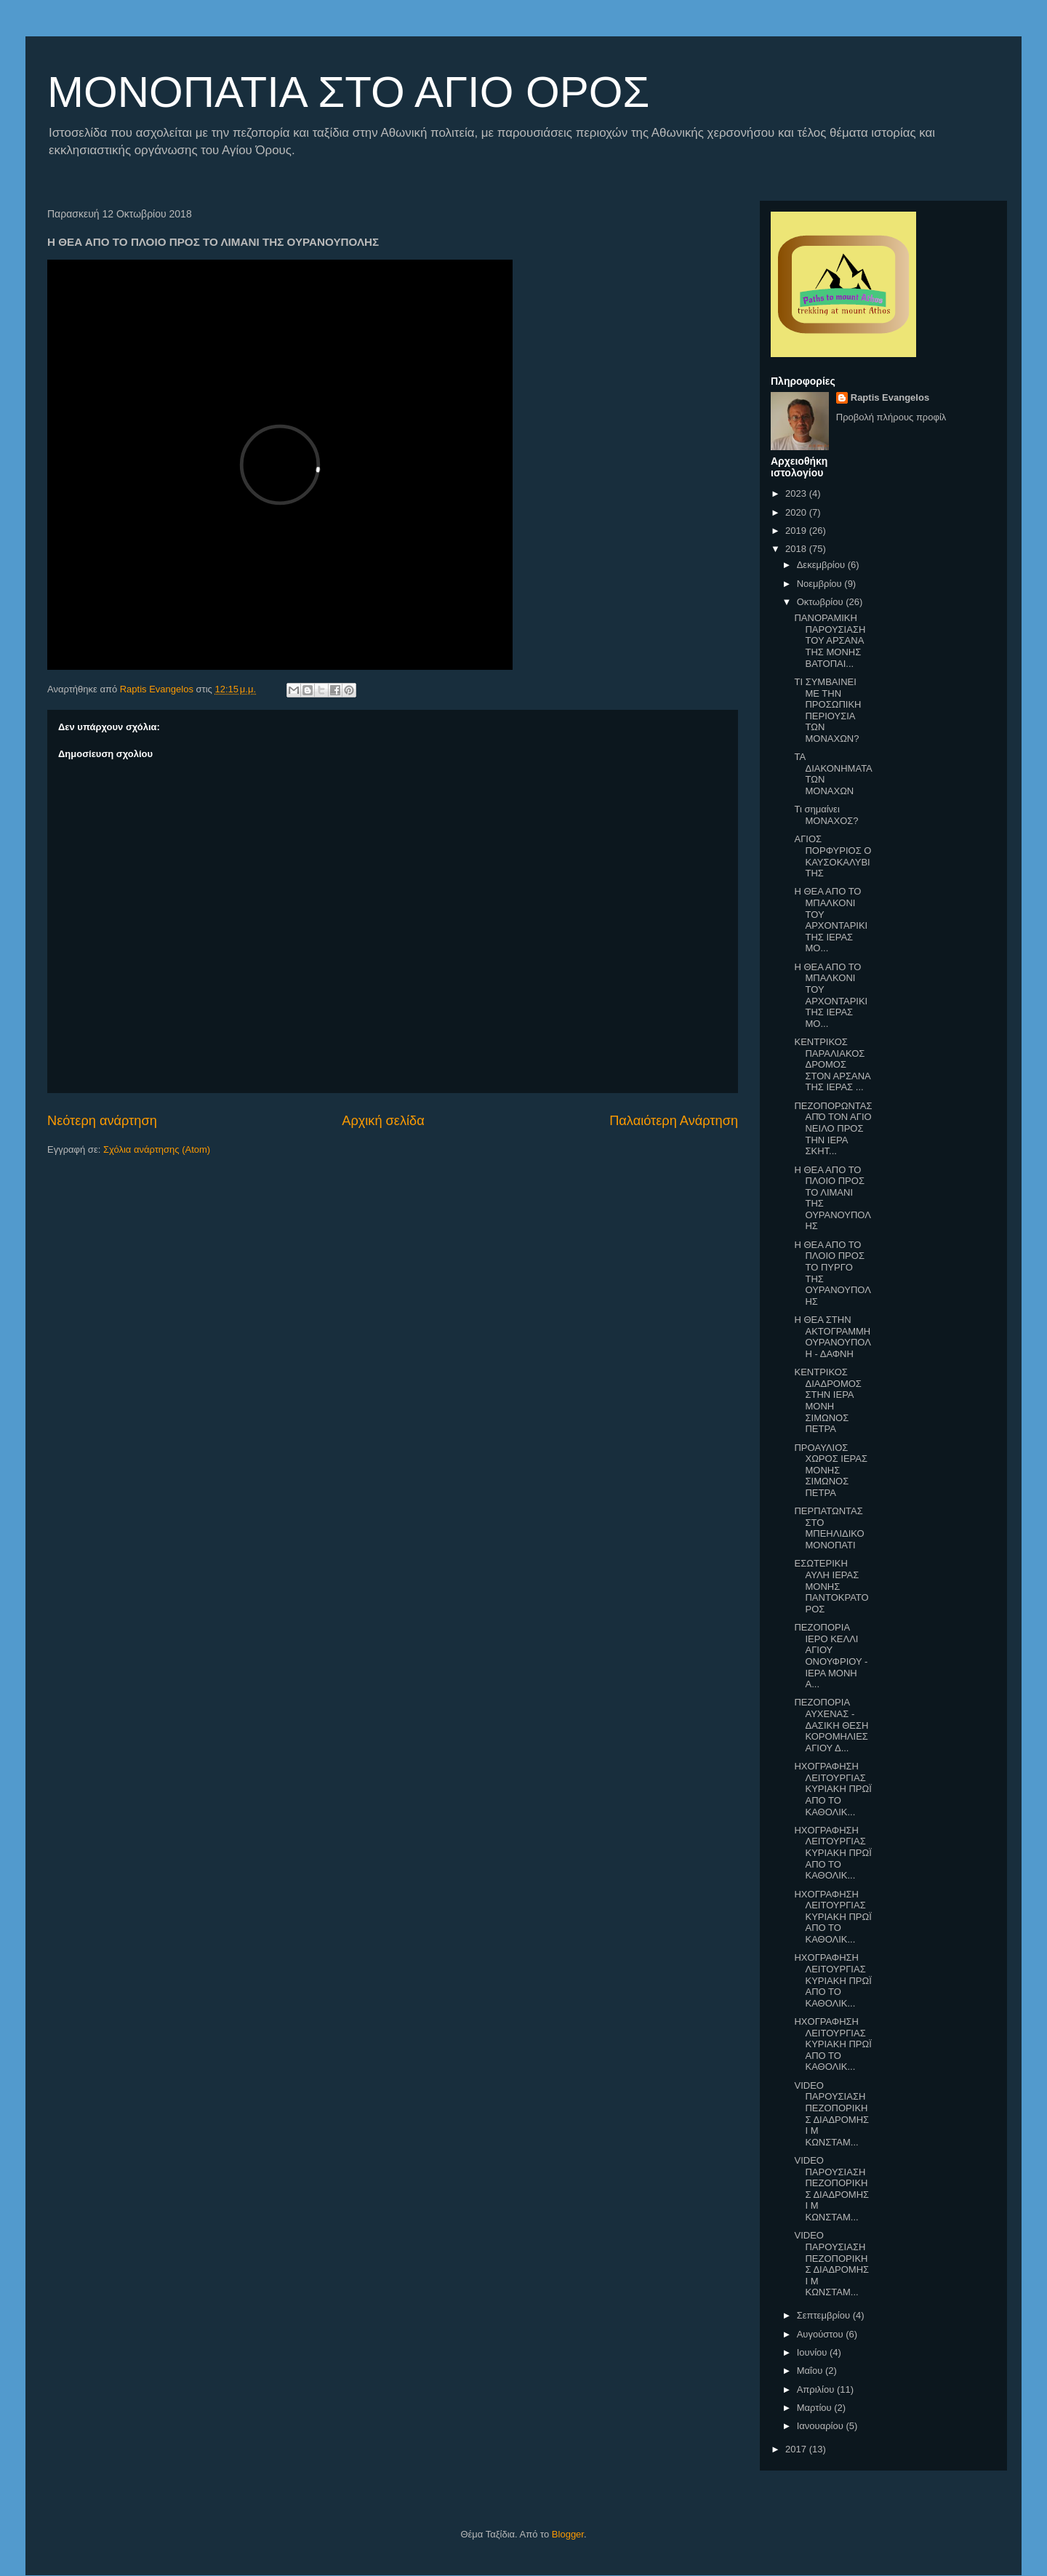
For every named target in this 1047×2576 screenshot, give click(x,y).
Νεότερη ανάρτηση (102, 1120)
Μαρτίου (816, 2407)
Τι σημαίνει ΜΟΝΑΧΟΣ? (826, 815)
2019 (797, 530)
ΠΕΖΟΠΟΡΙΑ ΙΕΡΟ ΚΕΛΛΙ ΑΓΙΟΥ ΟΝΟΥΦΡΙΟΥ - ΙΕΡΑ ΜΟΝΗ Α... (830, 1655)
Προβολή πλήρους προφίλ (891, 417)
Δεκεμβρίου (822, 564)
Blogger (568, 2534)
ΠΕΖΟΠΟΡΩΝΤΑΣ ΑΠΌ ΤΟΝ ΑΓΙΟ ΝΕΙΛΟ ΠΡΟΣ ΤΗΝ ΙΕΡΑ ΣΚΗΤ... (833, 1128)
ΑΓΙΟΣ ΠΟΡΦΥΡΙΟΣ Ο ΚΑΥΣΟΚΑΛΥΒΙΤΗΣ (832, 856)
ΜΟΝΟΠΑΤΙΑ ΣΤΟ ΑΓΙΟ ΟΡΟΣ (348, 92)
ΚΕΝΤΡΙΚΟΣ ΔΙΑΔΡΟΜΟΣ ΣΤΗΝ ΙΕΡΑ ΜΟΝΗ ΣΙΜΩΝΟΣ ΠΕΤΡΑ (827, 1400)
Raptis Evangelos (890, 397)
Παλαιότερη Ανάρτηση (673, 1120)
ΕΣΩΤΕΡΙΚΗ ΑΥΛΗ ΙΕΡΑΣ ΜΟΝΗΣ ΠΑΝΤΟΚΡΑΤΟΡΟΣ (831, 1586)
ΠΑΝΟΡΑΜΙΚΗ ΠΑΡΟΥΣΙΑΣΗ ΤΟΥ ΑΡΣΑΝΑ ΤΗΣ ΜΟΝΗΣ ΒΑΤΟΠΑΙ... (829, 640)
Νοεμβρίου (821, 583)
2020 (797, 512)
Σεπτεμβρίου (825, 2315)
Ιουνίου (813, 2352)
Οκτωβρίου (821, 601)
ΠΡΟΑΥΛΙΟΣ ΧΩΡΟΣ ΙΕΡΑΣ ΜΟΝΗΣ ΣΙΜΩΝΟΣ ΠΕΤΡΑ (830, 1470)
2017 (797, 2449)
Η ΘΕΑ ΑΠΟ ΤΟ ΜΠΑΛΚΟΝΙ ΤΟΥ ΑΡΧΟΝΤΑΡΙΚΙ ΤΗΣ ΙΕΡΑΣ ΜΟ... (830, 919)
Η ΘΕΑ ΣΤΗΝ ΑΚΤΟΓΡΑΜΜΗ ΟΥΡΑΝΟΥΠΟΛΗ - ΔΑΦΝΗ (832, 1336)
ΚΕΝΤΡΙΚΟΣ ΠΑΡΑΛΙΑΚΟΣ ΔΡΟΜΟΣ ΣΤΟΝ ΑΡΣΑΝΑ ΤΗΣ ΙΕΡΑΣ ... (832, 1064)
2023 (797, 493)
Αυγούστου (821, 2334)
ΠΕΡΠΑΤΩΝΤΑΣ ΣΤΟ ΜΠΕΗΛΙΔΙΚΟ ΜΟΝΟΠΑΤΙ (829, 1528)
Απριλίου (817, 2389)
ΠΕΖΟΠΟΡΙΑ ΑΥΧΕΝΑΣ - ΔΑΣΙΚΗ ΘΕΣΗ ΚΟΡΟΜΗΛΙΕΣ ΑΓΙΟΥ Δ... (831, 1725)
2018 (797, 548)
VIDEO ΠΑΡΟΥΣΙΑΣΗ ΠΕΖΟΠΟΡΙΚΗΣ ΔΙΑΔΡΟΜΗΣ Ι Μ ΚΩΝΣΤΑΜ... (831, 2114)
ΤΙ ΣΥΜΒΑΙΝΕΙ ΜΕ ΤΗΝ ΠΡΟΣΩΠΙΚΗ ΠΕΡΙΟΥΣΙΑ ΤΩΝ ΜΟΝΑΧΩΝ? (827, 710)
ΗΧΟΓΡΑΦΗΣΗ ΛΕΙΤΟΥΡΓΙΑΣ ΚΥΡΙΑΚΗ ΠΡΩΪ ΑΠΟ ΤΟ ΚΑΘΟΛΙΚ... (832, 1789)
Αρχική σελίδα (383, 1120)
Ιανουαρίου (821, 2425)
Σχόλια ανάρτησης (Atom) (156, 1149)
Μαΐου (811, 2370)
